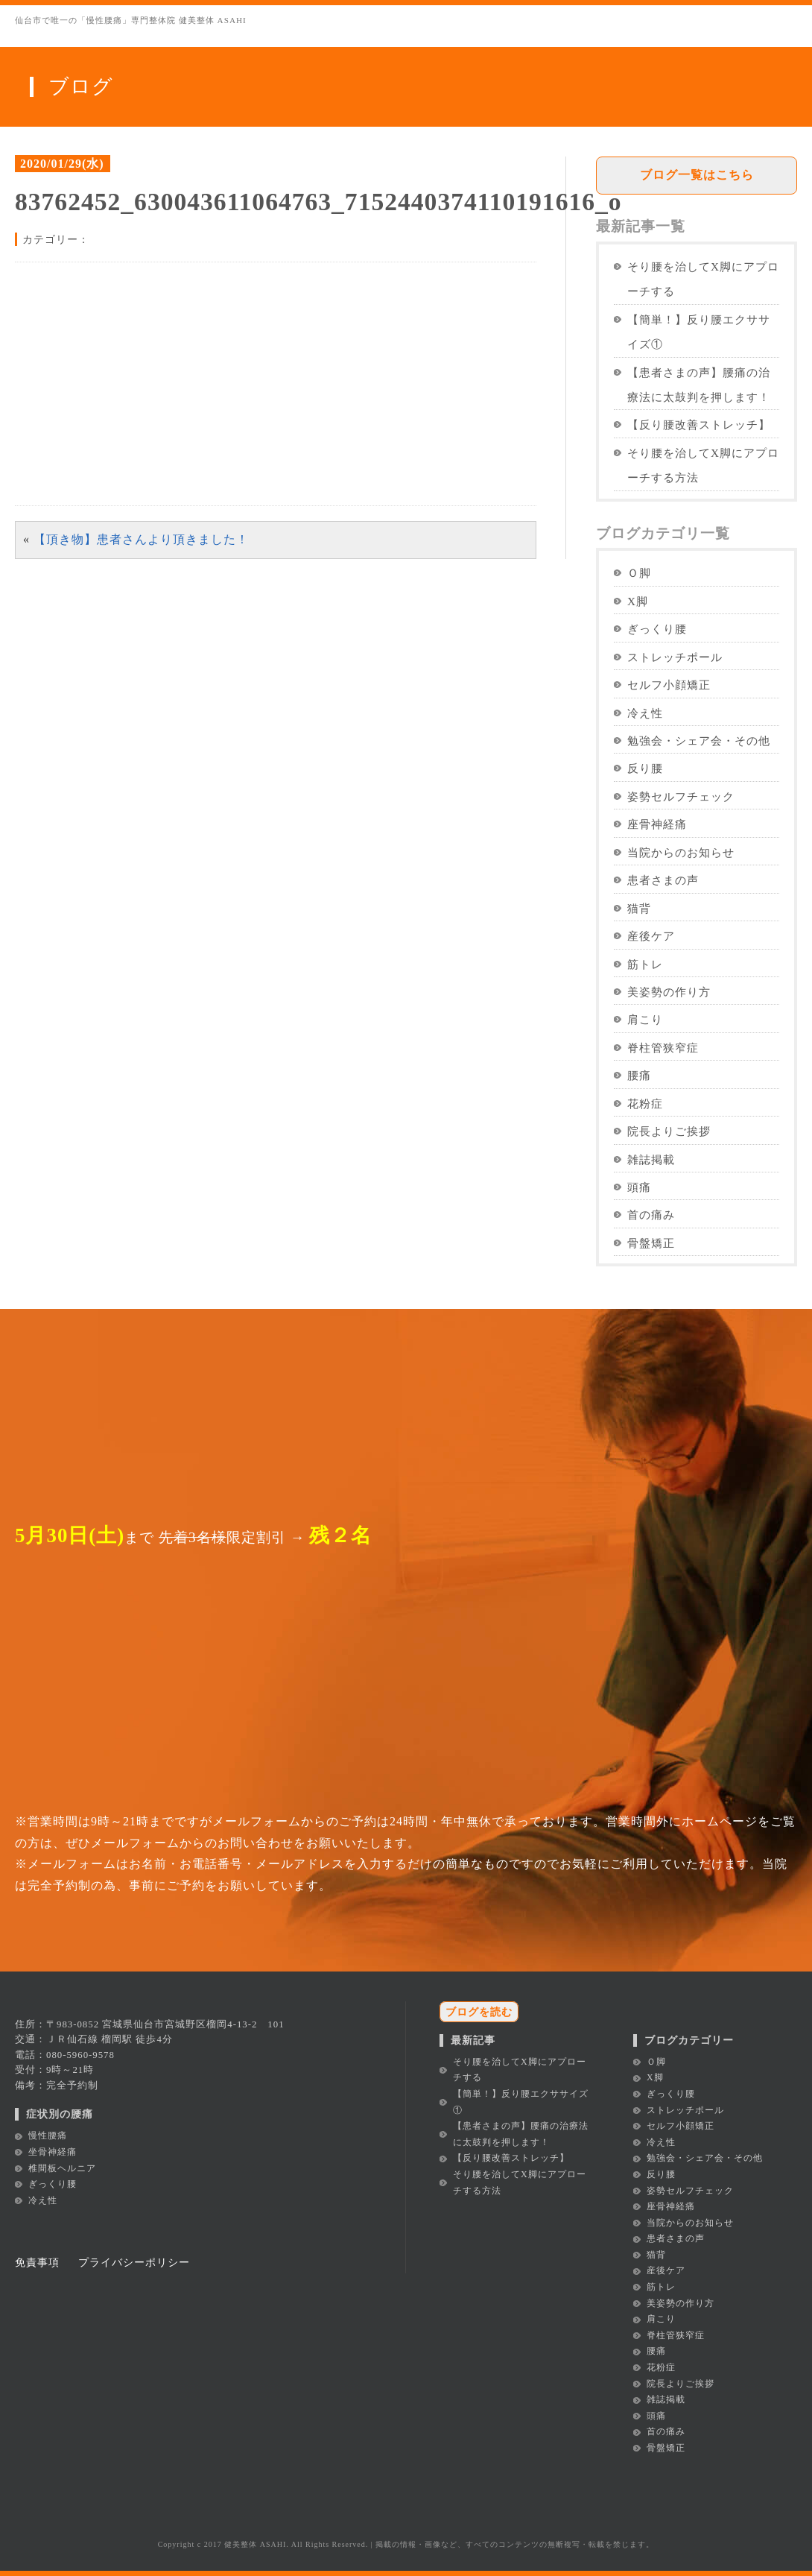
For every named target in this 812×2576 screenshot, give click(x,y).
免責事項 (37, 2262)
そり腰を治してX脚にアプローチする (703, 278)
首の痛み (651, 1214)
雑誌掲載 (651, 1159)
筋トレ (645, 964)
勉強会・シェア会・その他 (698, 740)
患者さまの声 (663, 880)
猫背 (639, 908)
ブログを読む (479, 2012)
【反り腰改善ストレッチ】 (698, 424)
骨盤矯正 (651, 1243)
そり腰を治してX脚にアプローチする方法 (703, 465)
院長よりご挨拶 (669, 1131)
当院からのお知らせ (681, 852)
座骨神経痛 (657, 824)
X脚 (637, 601)
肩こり (645, 1019)
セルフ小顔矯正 (669, 684)
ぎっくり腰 (657, 628)
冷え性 (645, 713)
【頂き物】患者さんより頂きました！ (141, 539)
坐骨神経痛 (52, 2152)
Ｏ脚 (639, 572)
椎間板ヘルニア (62, 2168)
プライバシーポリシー (134, 2262)
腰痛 (639, 1075)
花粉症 (645, 1103)
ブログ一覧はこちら (697, 174)
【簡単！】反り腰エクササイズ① (698, 331)
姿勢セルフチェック (681, 796)
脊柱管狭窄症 (663, 1047)
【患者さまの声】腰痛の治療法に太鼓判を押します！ (698, 384)
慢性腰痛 (47, 2135)
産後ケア (651, 935)
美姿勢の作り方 (669, 991)
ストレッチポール (675, 657)
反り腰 (645, 768)
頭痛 (639, 1187)
